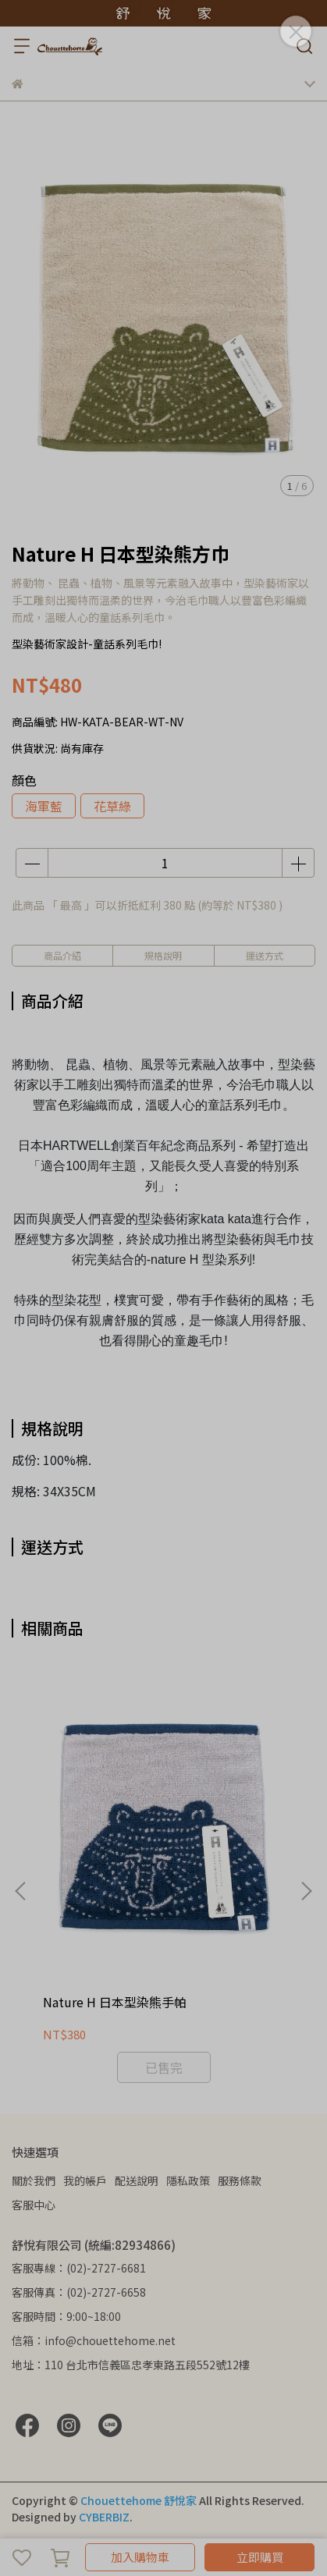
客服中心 (33, 2204)
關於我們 (33, 2180)
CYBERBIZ (104, 2517)
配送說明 (136, 2180)
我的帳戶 (85, 2180)
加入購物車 (140, 2557)
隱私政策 (188, 2180)
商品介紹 (62, 955)
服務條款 (239, 2180)
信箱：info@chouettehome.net (94, 2340)
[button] (306, 1891)
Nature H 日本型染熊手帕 (115, 2002)
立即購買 (259, 2557)
